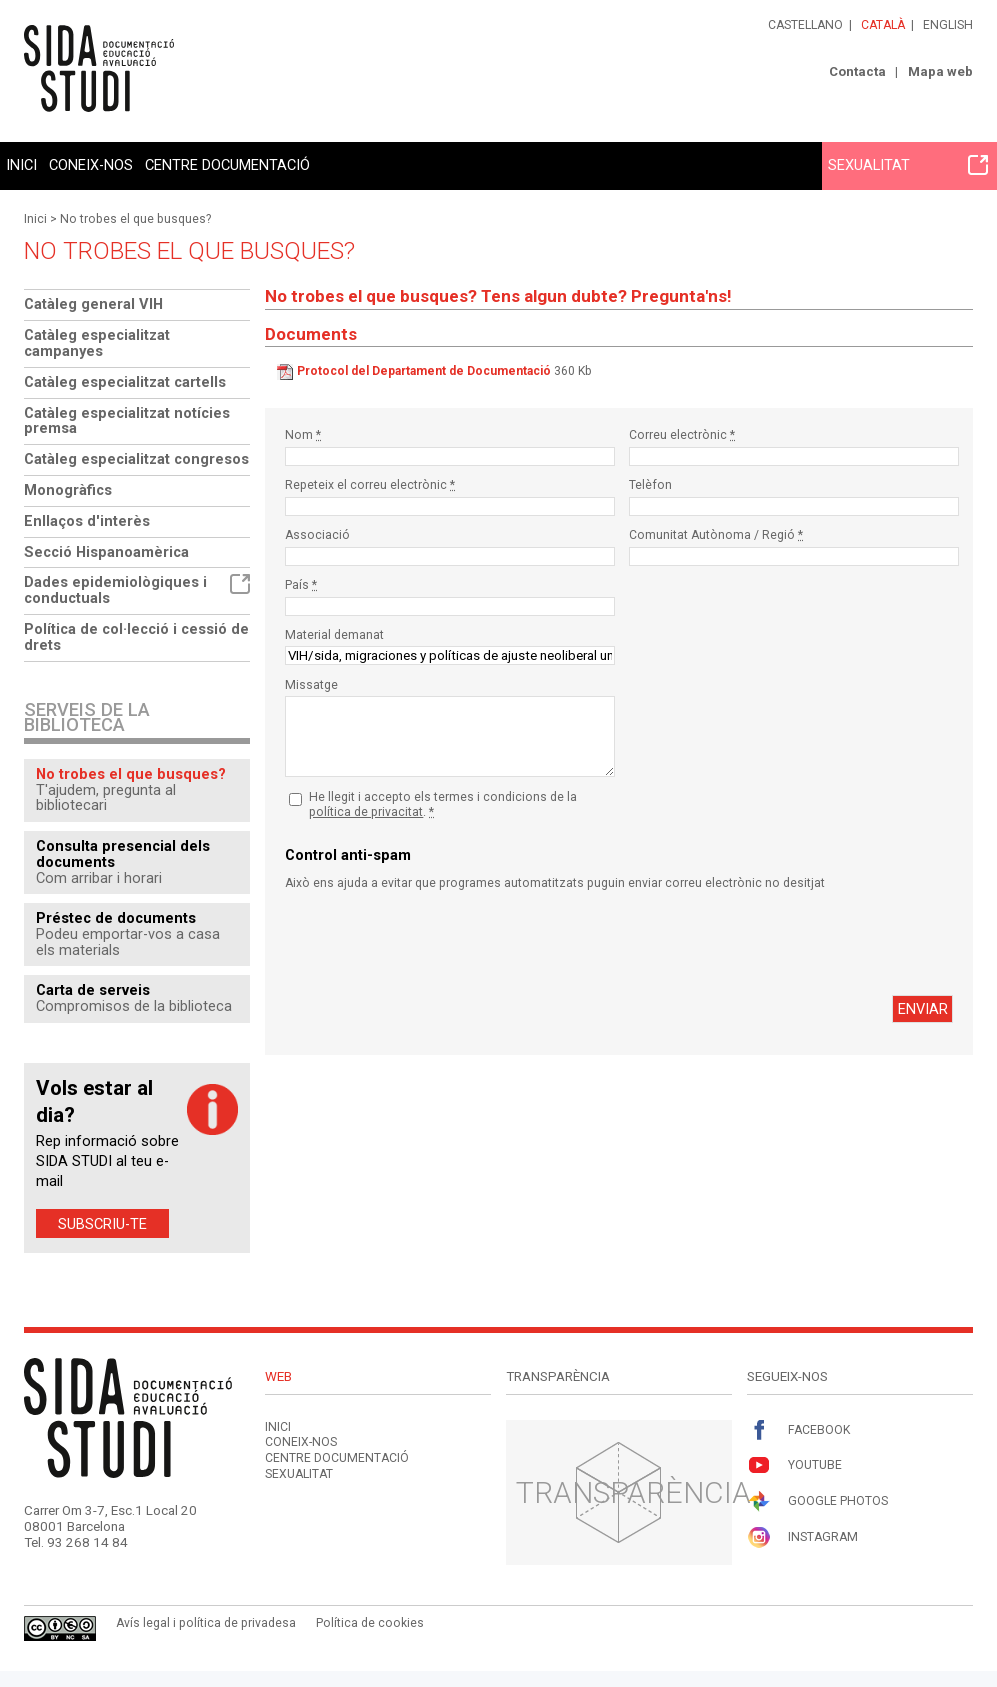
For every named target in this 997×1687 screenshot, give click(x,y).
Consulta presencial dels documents (123, 854)
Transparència (633, 1492)
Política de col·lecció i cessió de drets (136, 637)
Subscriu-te (102, 1224)
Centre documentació (227, 165)
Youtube (794, 1465)
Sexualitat (908, 165)
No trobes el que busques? (135, 219)
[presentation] (437, 943)
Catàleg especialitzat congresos (136, 459)
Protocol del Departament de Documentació (424, 371)
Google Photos (817, 1501)
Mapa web (940, 71)
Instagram (802, 1537)
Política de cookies (370, 1623)
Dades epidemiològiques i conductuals (137, 590)
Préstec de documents (116, 918)
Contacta (857, 71)
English (948, 25)
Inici (21, 165)
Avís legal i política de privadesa (206, 1623)
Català (883, 25)
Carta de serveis (93, 990)
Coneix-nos (91, 165)
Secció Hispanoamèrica (106, 552)
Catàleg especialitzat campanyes (97, 343)
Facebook (798, 1430)
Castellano (805, 25)
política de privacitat (366, 812)
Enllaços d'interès (87, 521)
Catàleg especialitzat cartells (125, 382)
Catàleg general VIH (93, 304)
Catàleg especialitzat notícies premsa (127, 421)
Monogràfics (68, 490)
